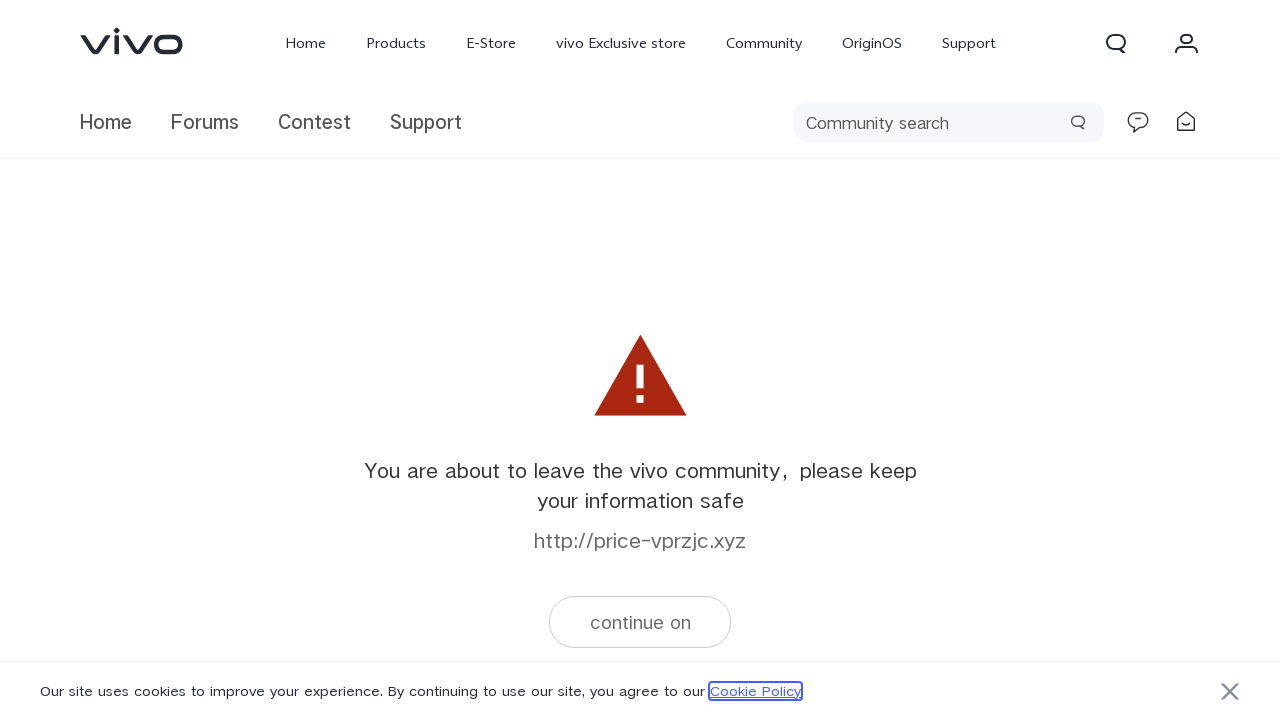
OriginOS (872, 43)
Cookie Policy (755, 691)
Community (764, 43)
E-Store (491, 43)
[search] (949, 122)
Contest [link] (314, 121)
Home (305, 43)
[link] (132, 41)
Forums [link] (205, 121)
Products (396, 43)
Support (969, 43)
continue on (640, 621)
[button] (1116, 43)
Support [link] (426, 121)
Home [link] (106, 121)
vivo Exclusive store (621, 43)
